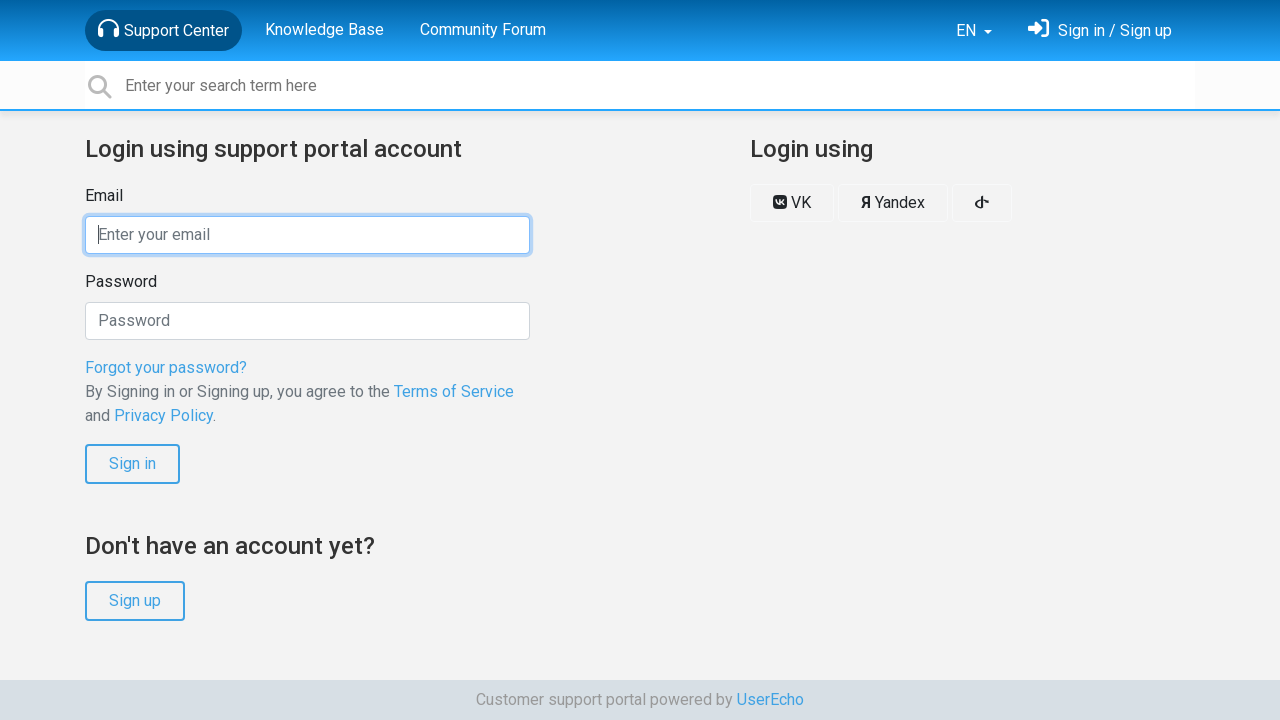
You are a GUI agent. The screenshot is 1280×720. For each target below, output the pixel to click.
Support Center (163, 29)
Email (104, 195)
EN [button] (968, 30)
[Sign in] (1100, 30)
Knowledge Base (324, 29)
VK (792, 202)
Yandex (893, 202)
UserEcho (770, 699)
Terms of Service (454, 391)
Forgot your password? (166, 367)
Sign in (132, 463)
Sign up (135, 600)
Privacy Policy (163, 415)
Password (121, 281)
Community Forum (483, 29)
